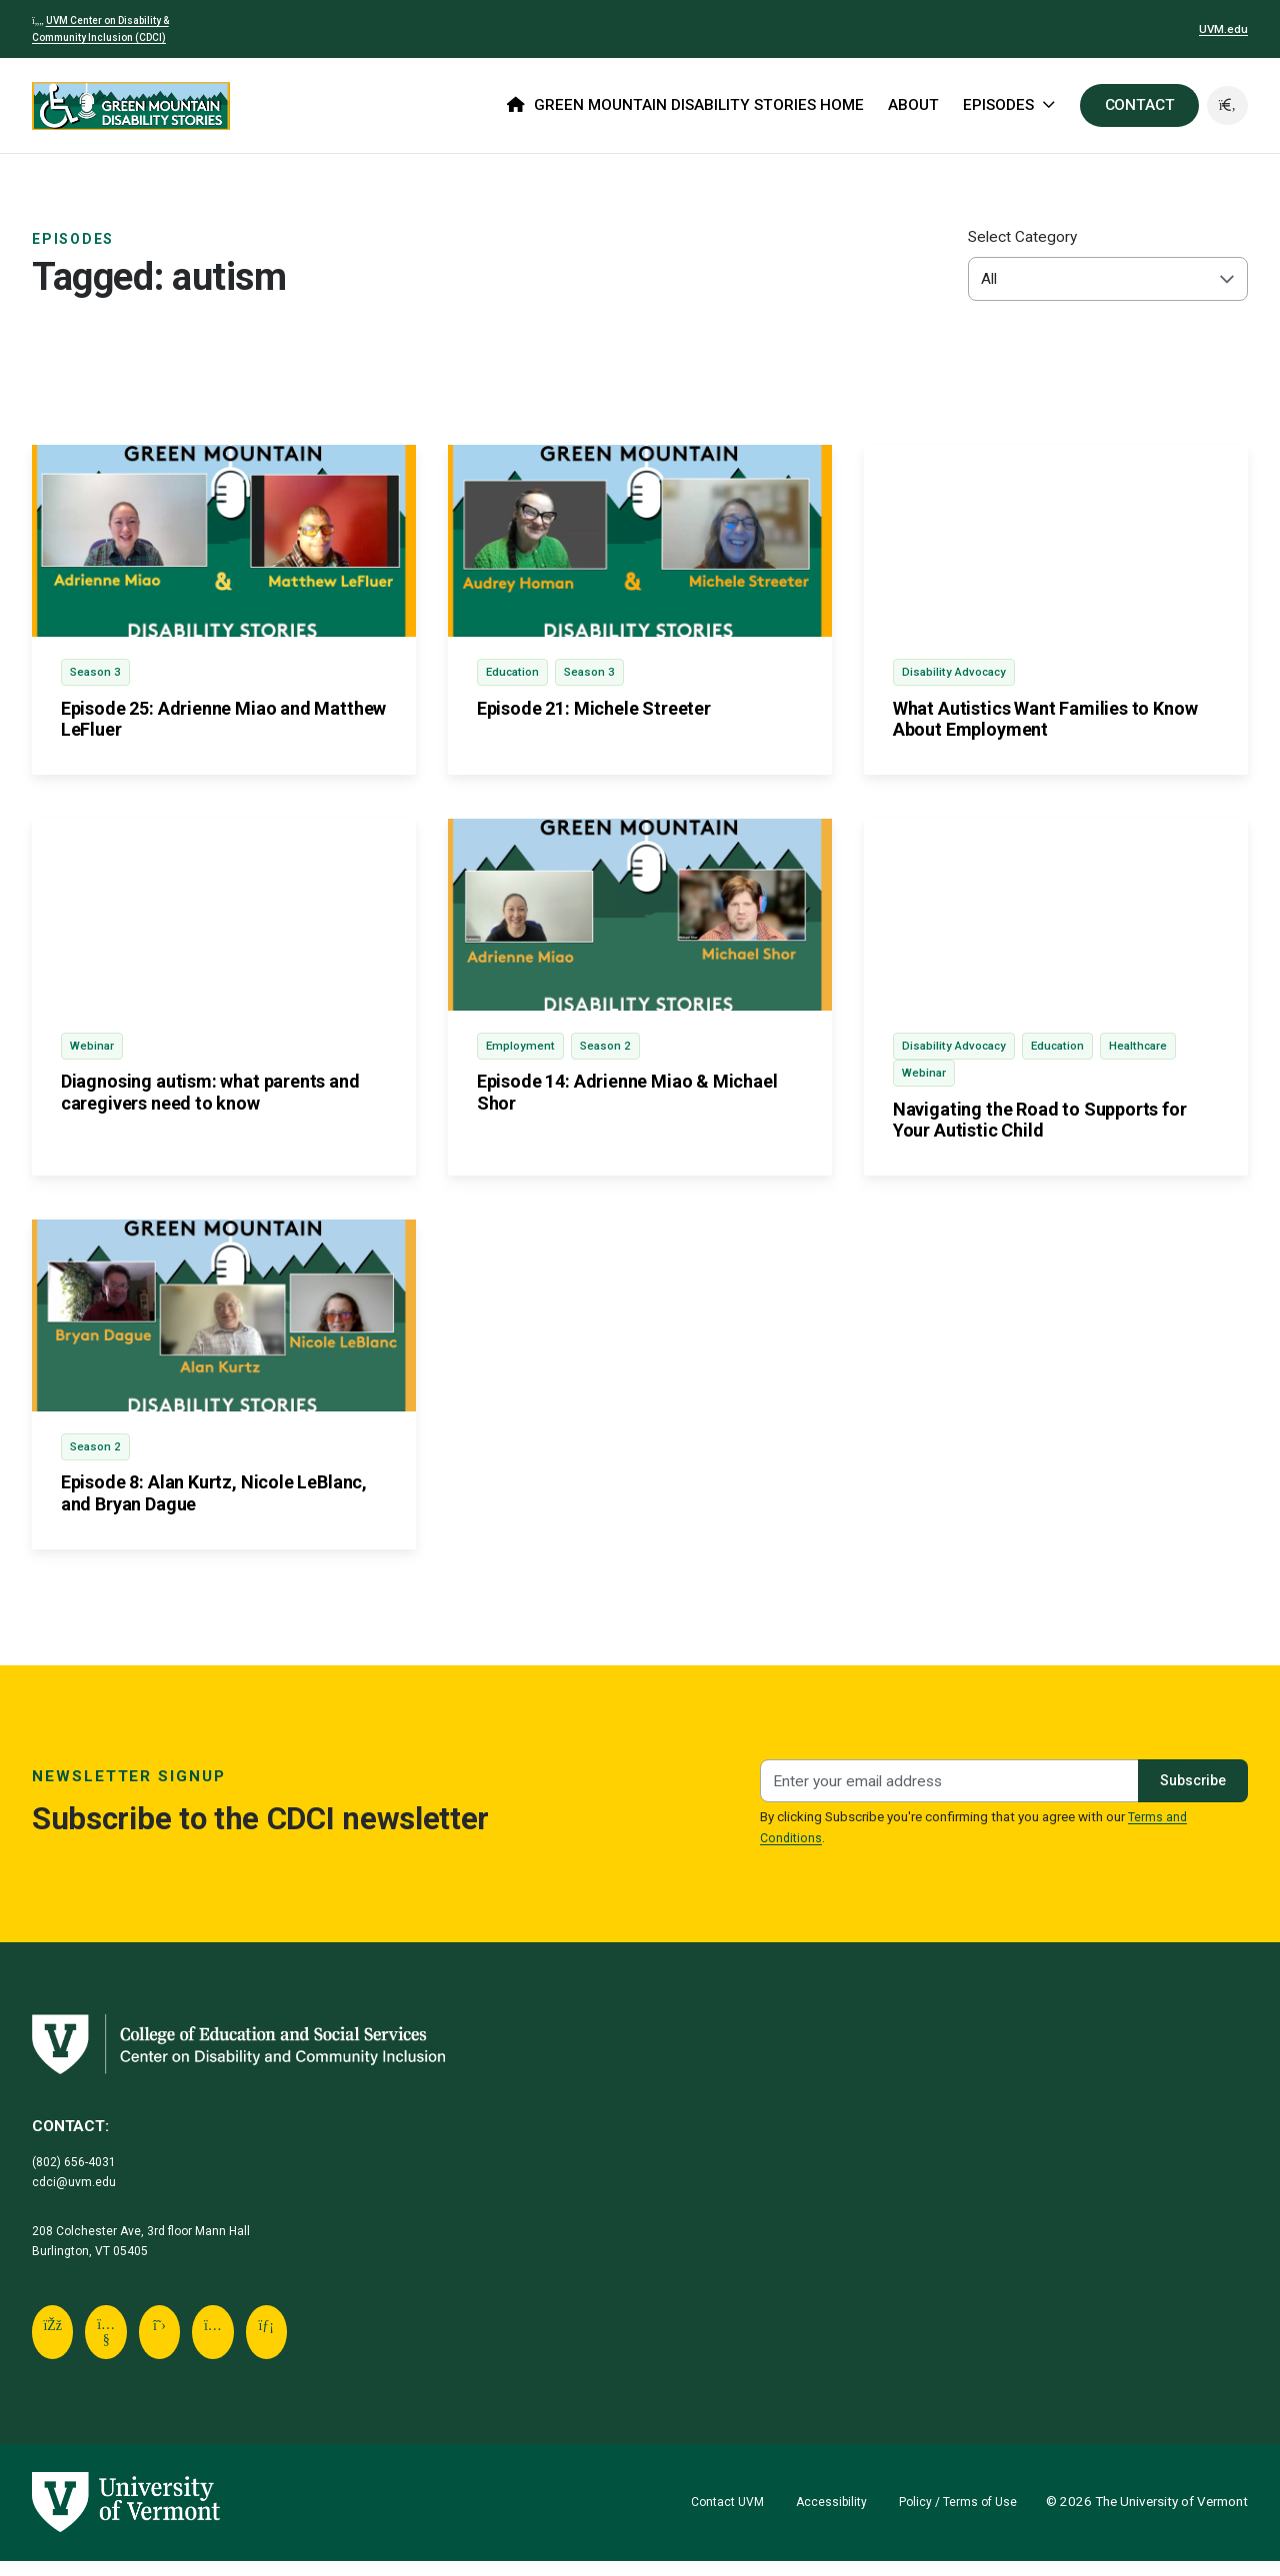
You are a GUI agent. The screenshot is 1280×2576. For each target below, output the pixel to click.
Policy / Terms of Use (954, 2516)
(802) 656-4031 (80, 2171)
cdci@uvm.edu (76, 2192)
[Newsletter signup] (945, 1792)
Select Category (1022, 237)
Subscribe (1188, 1791)
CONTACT (1137, 105)
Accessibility (821, 2516)
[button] (1226, 106)
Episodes (76, 239)
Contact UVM (712, 2516)
